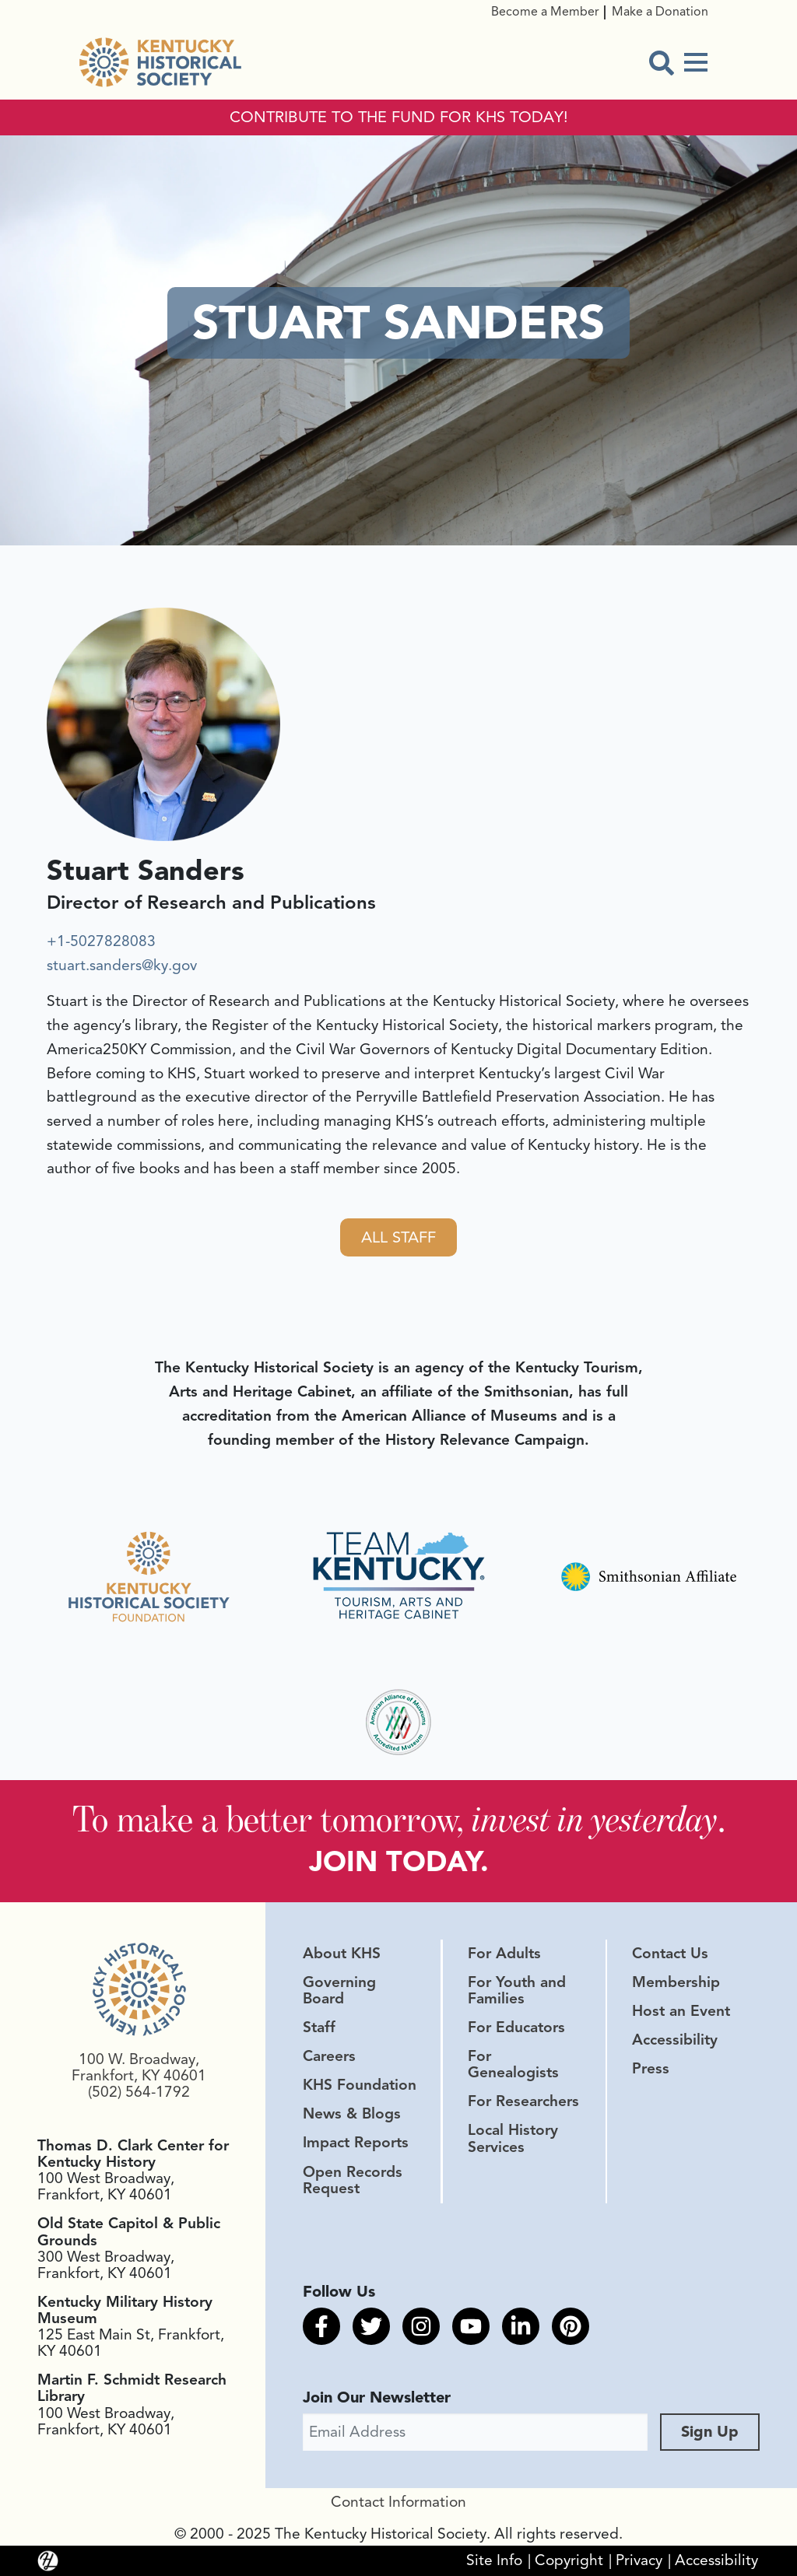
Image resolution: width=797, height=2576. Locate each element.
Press (650, 2068)
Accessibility (675, 2040)
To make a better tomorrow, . (398, 1818)
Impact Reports (356, 2142)
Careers (329, 2056)
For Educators (516, 2027)
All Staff (398, 1237)
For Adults (504, 1953)
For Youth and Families (517, 1990)
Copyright (569, 2560)
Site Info (494, 2560)
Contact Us (670, 1953)
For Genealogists (513, 2064)
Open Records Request (352, 2180)
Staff (319, 2027)
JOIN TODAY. (399, 1861)
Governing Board (339, 1990)
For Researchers (523, 2101)
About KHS (342, 1953)
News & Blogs (352, 2114)
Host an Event (681, 2011)
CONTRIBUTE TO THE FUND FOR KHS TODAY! (399, 117)
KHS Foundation (359, 2085)
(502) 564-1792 (139, 2092)
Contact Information (398, 2502)
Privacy (639, 2560)
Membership (676, 1982)
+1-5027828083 (101, 941)
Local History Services (513, 2138)
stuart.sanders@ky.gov (122, 965)
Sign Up (710, 2431)
